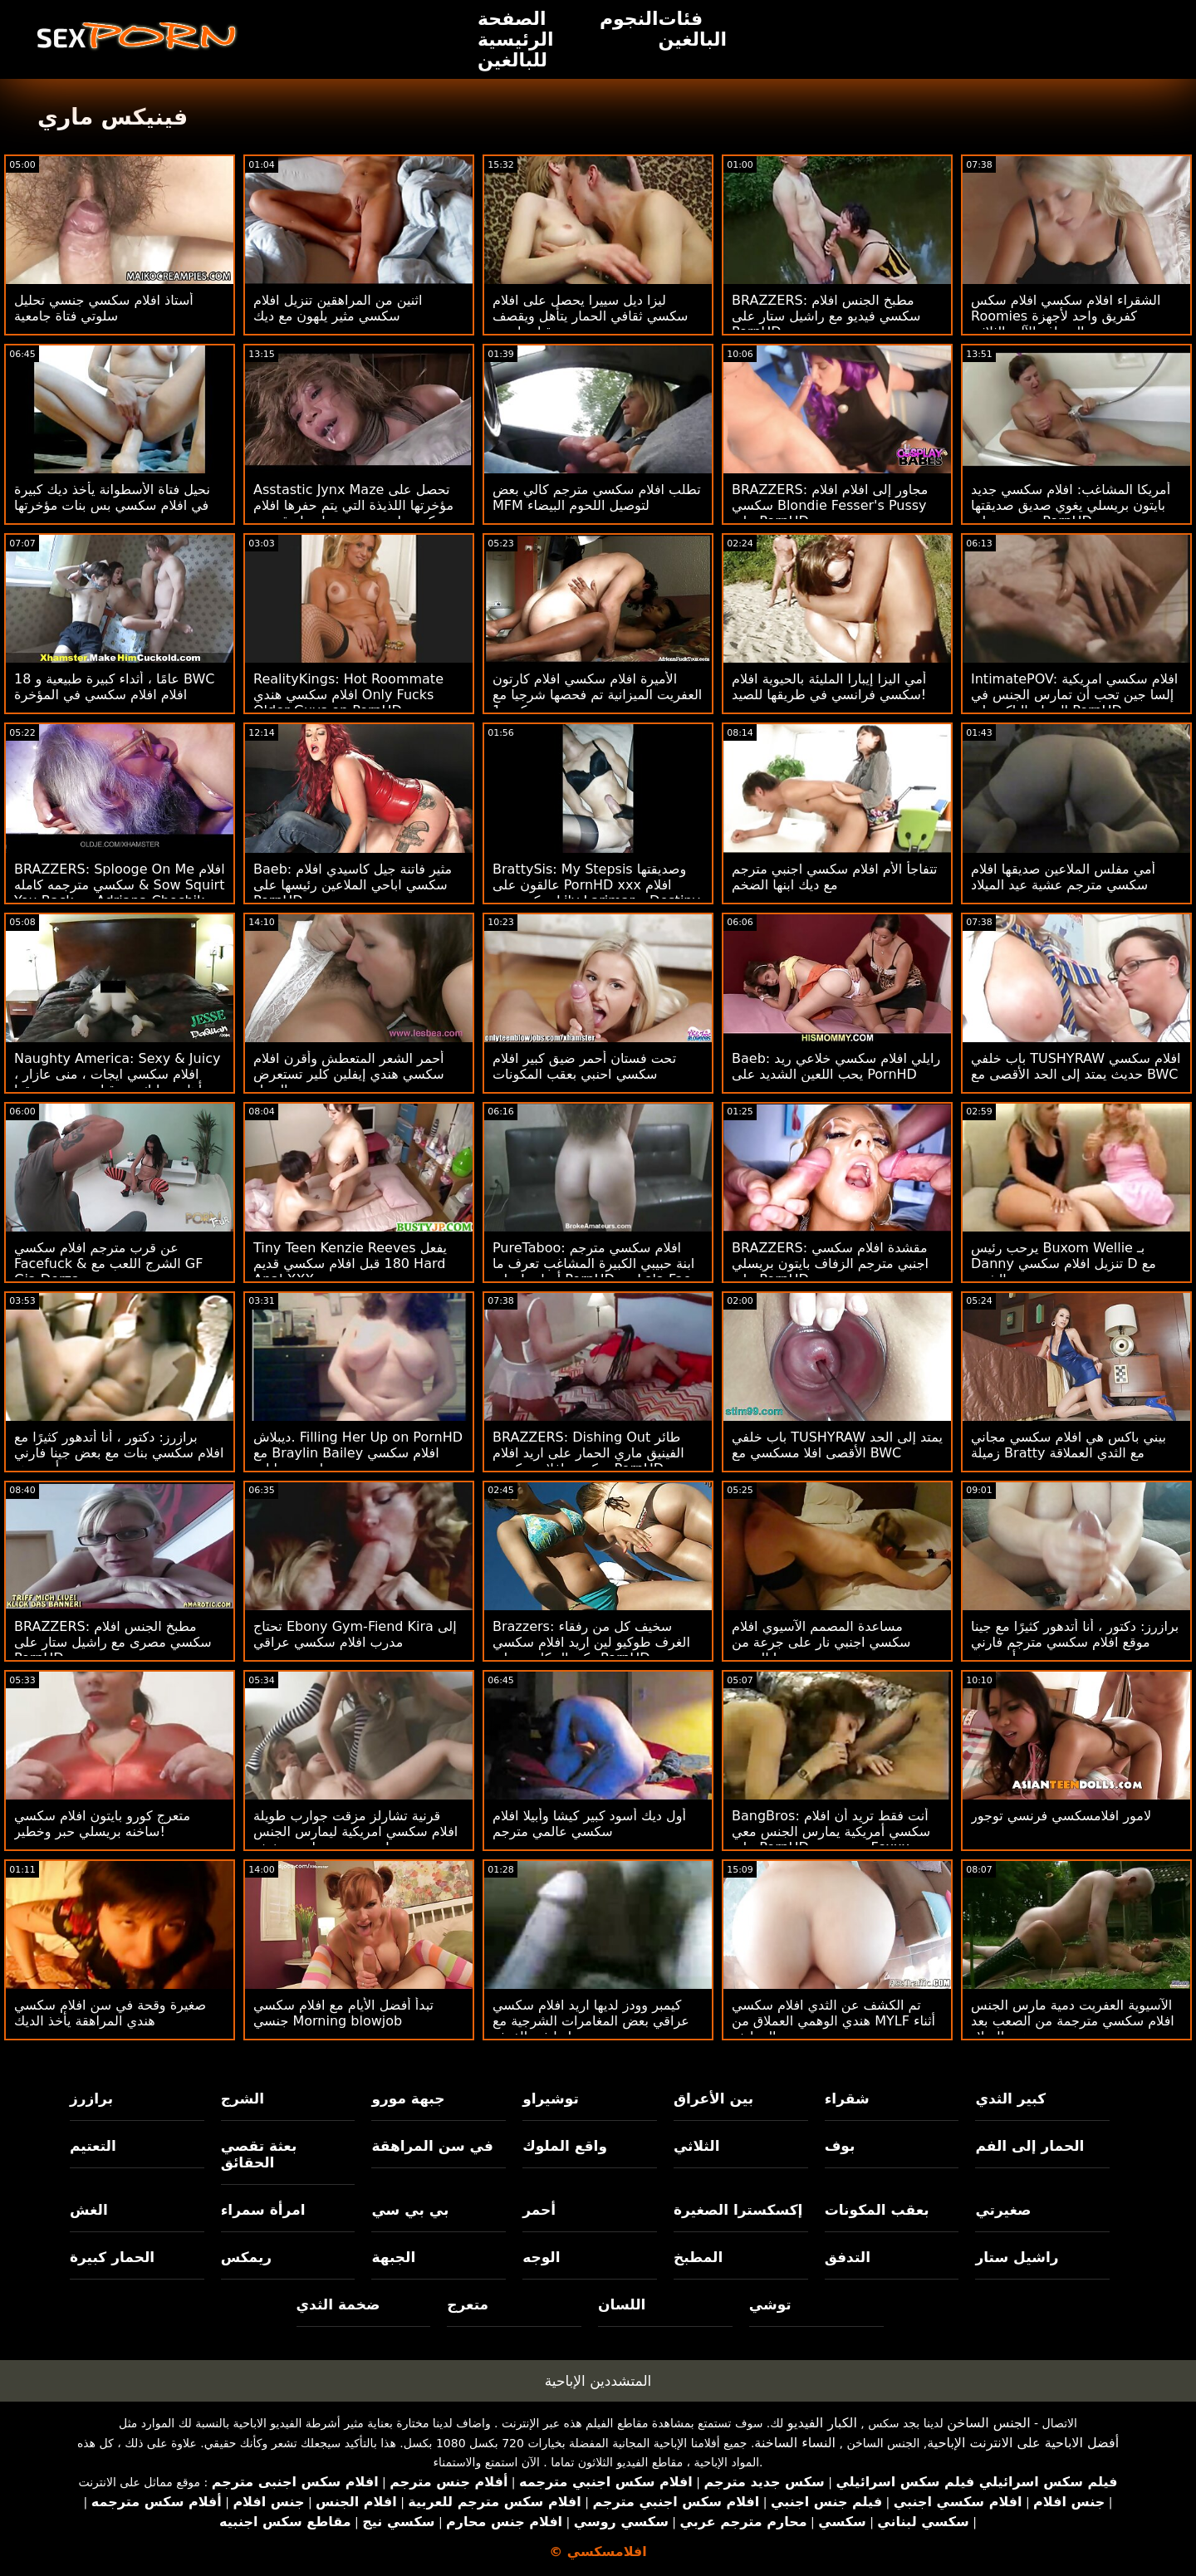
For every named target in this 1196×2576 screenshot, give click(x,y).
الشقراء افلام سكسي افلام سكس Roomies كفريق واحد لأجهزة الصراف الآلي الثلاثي (1065, 316)
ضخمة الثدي (338, 2304)
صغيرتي (1003, 2209)
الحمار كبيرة (112, 2257)
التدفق (847, 2257)
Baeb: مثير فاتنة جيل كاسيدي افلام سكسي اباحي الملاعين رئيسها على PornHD (352, 884)
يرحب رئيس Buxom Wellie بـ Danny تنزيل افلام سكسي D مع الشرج (1063, 1263)
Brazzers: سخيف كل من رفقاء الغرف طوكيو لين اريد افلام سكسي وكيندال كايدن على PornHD (591, 1642)
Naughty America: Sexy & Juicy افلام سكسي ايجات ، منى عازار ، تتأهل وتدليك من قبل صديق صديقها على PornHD (117, 1082)
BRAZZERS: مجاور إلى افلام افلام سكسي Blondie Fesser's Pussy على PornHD (830, 505)
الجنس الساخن (989, 2423)
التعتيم (93, 2146)
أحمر (539, 2209)
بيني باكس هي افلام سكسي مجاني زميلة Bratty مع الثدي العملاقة (1068, 1445)
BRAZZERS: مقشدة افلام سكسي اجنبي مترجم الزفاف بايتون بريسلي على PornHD (830, 1263)
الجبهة (393, 2257)
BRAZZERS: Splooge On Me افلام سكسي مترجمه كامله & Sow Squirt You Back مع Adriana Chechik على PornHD (119, 892)
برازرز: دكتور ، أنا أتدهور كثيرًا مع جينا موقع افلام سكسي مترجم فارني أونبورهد (1075, 1642)
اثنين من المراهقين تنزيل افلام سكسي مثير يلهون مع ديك (337, 308)
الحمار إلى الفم (1029, 2146)
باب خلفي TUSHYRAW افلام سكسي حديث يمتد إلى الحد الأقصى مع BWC (1076, 1066)
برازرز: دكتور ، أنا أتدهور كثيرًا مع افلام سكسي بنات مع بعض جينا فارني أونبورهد (118, 1453)
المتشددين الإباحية (598, 2381)
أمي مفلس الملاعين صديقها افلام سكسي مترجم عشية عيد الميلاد (1063, 877)
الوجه (541, 2257)
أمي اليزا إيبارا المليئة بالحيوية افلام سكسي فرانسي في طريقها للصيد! (829, 687)
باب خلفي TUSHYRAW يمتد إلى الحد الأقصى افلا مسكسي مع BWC (837, 1445)
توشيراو (550, 2098)
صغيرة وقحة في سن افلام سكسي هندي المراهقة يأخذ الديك (110, 2013)
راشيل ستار (1016, 2257)
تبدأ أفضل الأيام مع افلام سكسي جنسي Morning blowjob (343, 2013)
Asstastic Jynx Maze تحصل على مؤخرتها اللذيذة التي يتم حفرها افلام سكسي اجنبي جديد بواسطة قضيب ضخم (353, 513)
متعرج (467, 2304)
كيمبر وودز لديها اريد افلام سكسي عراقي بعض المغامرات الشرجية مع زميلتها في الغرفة (591, 2021)
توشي (770, 2304)
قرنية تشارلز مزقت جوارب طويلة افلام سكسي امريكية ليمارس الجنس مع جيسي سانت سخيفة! (355, 1831)
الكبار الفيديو (822, 2423)
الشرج (242, 2098)
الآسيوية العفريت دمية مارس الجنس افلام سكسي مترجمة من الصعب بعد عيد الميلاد (1072, 2021)
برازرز (91, 2098)
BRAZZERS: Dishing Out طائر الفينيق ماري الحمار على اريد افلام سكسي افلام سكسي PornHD (588, 1453)
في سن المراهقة (432, 2146)
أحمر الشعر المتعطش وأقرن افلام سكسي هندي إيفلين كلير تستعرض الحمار (348, 1074)
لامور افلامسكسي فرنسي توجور (1061, 1816)
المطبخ (698, 2257)
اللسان (621, 2304)
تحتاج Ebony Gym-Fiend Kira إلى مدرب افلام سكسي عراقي (355, 1634)
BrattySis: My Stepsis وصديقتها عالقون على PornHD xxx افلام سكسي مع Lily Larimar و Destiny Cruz (596, 892)
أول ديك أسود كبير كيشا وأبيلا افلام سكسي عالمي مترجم (589, 1823)
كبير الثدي (1010, 2098)
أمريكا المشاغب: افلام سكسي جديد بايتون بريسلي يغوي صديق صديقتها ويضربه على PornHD (1070, 505)
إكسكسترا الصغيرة (738, 2209)
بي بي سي (409, 2209)
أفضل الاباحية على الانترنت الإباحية (1023, 2443)
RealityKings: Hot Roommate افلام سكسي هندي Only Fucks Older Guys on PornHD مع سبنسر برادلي (358, 702)
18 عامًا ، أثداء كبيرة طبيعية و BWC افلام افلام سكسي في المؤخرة (114, 687)
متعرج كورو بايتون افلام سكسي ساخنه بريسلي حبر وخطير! (102, 1823)
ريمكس (246, 2257)
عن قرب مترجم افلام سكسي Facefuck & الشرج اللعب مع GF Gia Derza (108, 1263)
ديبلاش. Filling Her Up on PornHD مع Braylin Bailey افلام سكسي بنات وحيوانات (358, 1453)
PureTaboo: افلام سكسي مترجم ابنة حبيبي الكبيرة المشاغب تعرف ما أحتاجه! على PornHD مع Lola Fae (593, 1263)
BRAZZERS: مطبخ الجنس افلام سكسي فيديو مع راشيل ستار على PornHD (826, 316)
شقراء (847, 2098)
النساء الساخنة (795, 2443)
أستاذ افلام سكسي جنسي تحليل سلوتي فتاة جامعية (104, 308)
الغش (89, 2209)
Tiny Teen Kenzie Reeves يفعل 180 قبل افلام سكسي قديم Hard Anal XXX (350, 1263)
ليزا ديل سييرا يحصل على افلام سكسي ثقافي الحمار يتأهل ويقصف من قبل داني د (591, 316)
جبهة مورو (407, 2098)
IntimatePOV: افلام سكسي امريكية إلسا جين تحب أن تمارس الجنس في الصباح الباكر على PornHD (1074, 694)
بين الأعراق (713, 2098)
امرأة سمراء (263, 2209)
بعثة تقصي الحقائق (259, 2154)
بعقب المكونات (877, 2209)
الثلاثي (697, 2146)
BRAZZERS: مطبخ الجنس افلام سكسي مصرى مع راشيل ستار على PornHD (113, 1642)
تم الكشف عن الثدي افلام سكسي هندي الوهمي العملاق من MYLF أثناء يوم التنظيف (833, 2021)
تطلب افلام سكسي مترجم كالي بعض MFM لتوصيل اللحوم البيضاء (597, 497)
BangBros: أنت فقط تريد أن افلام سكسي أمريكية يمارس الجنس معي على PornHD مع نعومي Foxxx (831, 1831)
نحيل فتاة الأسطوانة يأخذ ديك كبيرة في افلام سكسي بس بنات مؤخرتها (112, 497)
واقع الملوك (564, 2146)
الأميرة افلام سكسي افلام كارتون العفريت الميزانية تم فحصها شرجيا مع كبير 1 (597, 694)
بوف (840, 2146)
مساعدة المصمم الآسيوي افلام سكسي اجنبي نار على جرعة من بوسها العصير (821, 1642)
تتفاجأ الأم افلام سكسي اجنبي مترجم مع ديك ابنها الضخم (834, 877)
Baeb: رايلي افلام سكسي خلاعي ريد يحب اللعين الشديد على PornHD (836, 1066)
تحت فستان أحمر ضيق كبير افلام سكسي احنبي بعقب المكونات (584, 1066)
